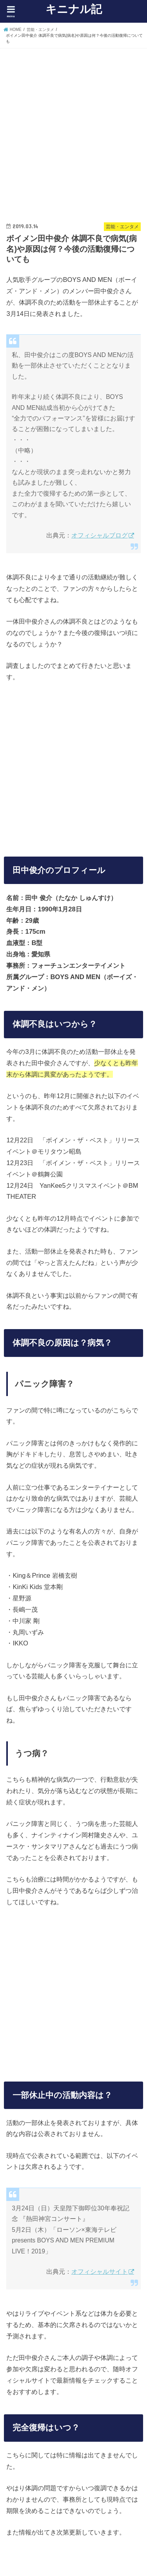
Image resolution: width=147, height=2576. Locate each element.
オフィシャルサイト (99, 2271)
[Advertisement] (73, 128)
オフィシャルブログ (99, 535)
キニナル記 (73, 8)
